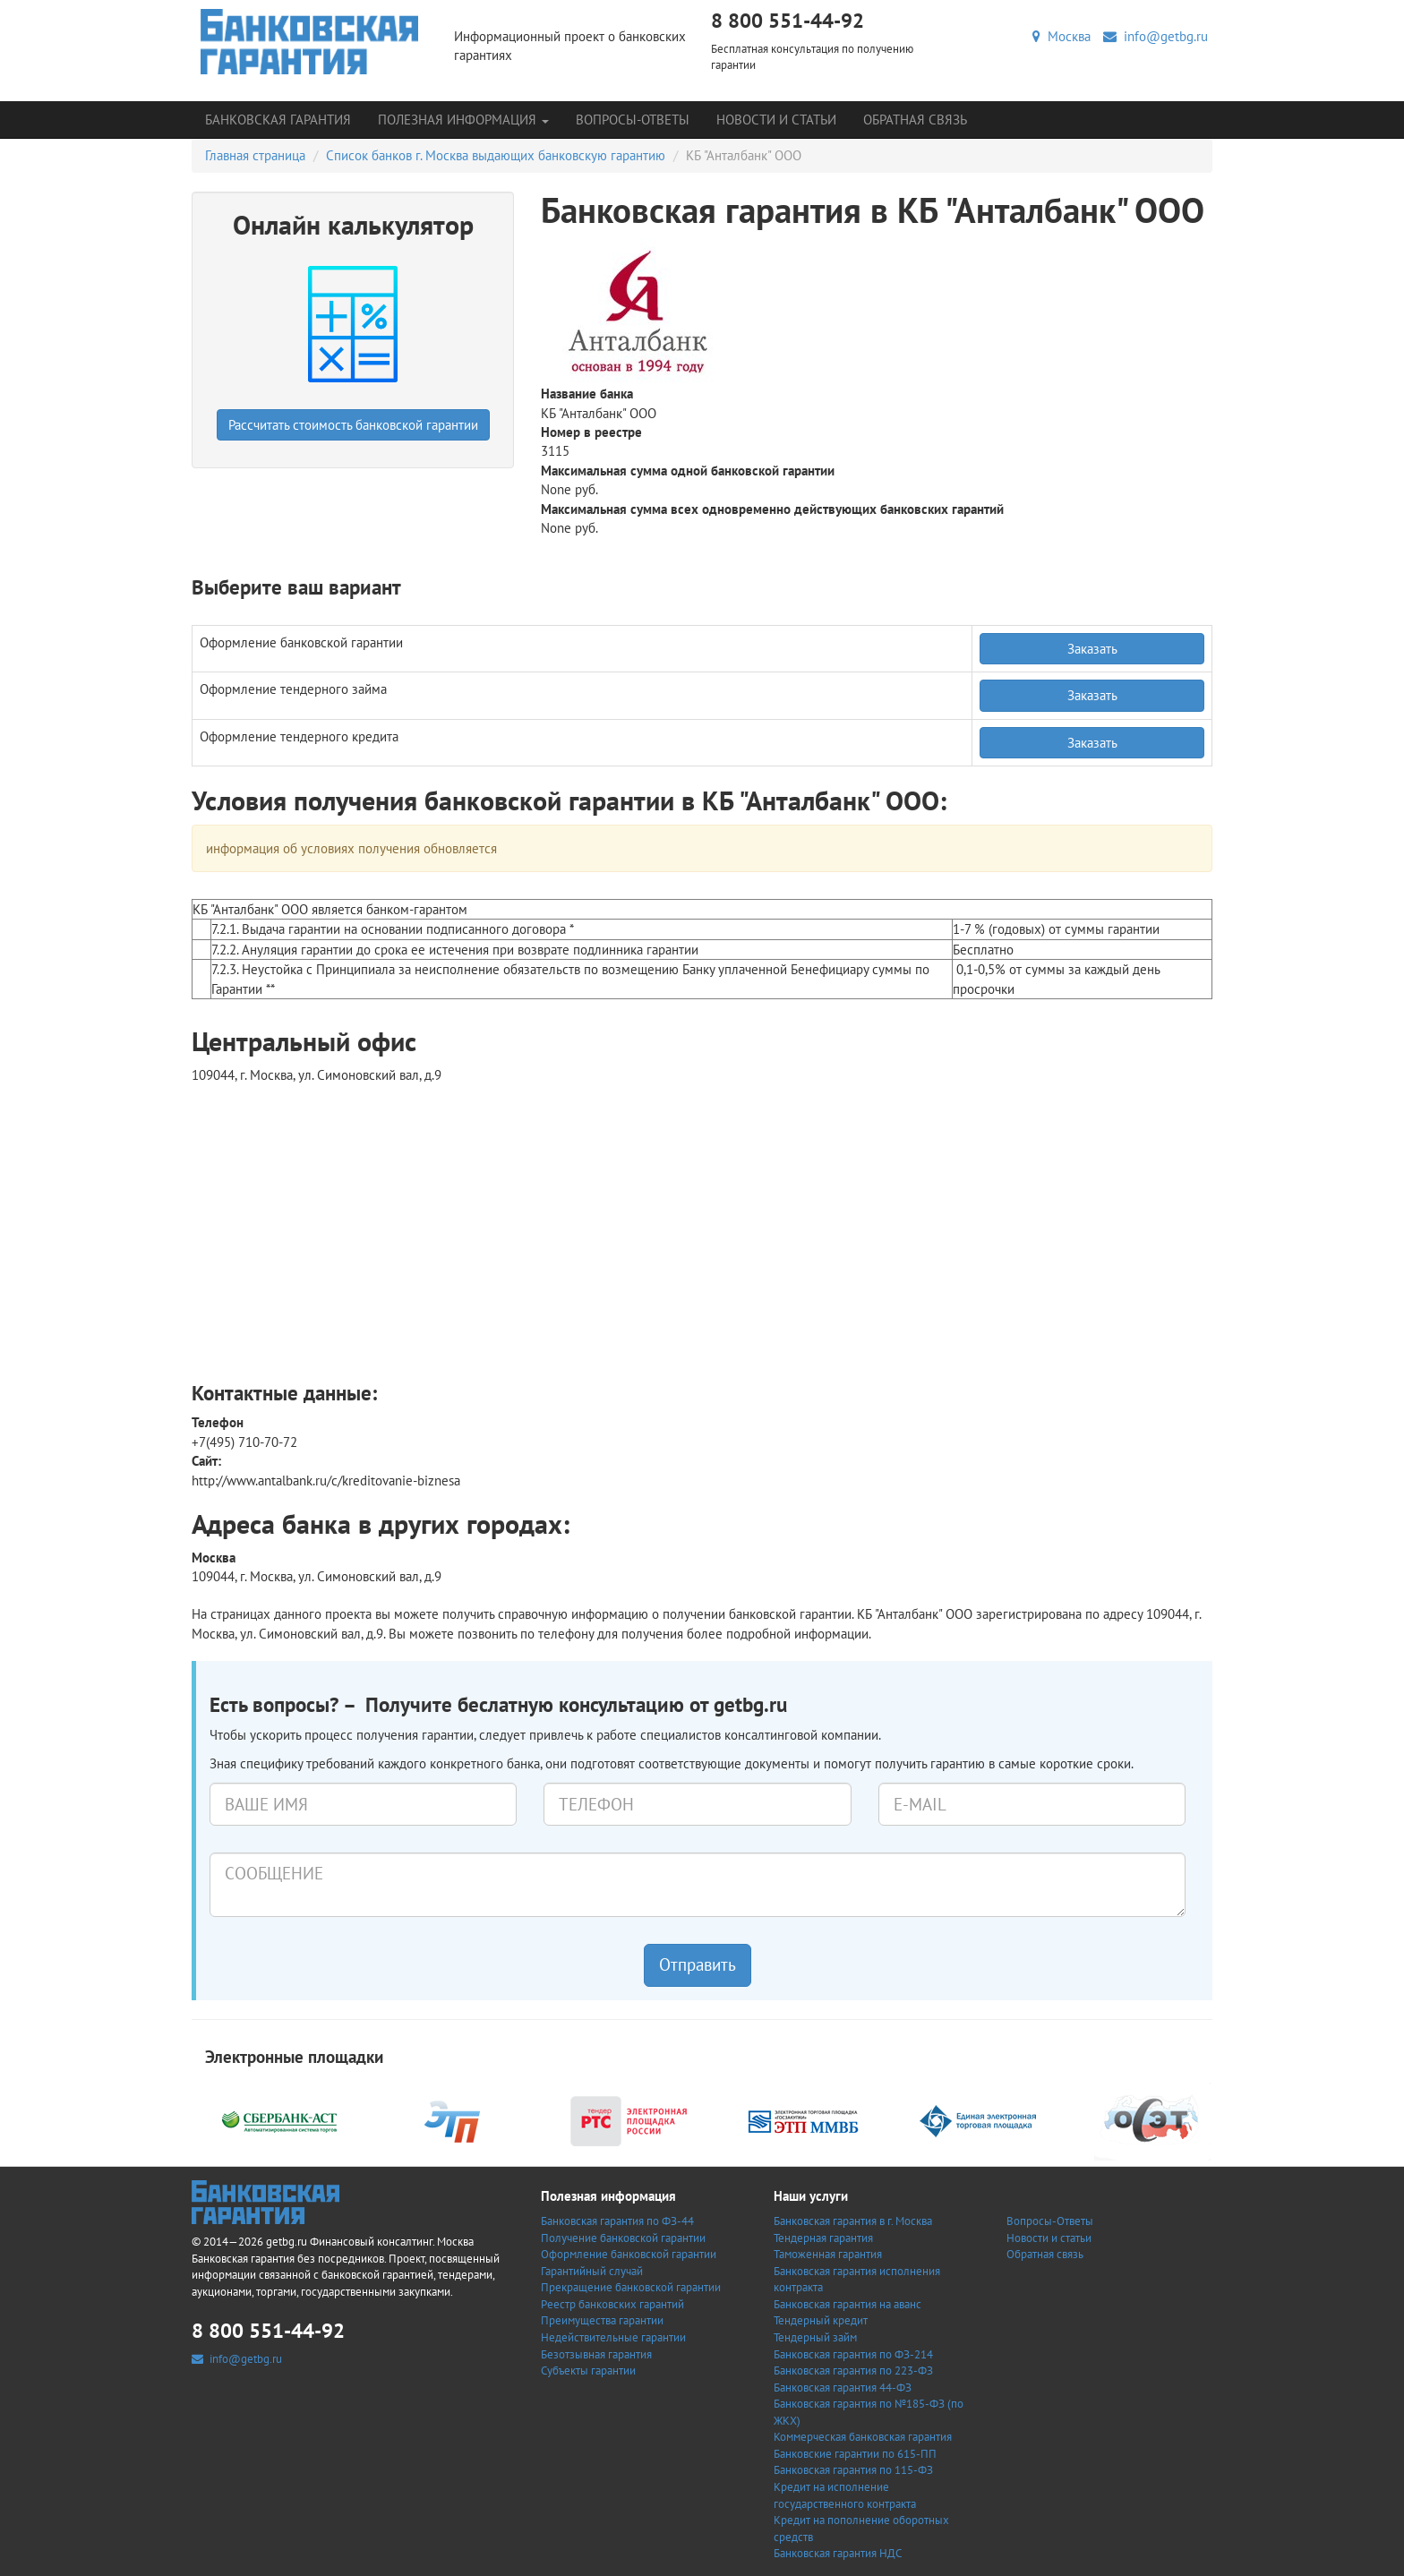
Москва (1061, 36)
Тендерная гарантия (823, 2238)
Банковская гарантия (278, 119)
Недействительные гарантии (613, 2337)
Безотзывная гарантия (596, 2354)
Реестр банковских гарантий (612, 2304)
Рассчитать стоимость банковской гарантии (353, 424)
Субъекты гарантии (588, 2370)
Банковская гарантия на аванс (847, 2304)
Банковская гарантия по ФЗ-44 (617, 2221)
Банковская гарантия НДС (838, 2553)
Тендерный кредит (821, 2320)
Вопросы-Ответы (632, 119)
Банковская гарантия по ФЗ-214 (853, 2354)
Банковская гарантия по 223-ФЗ (853, 2370)
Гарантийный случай (592, 2271)
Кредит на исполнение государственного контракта (845, 2495)
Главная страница (255, 155)
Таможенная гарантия (828, 2254)
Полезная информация (463, 119)
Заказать (1092, 648)
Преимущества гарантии (602, 2320)
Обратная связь (915, 119)
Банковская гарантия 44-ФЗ (843, 2387)
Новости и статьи (776, 119)
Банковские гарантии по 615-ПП (855, 2453)
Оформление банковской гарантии (628, 2254)
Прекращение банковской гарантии (631, 2287)
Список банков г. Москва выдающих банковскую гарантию (495, 155)
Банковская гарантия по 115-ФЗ (853, 2470)
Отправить (697, 1964)
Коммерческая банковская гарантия (863, 2436)
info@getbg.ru (1155, 36)
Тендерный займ (815, 2337)
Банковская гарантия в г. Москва (853, 2221)
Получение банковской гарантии (623, 2238)
